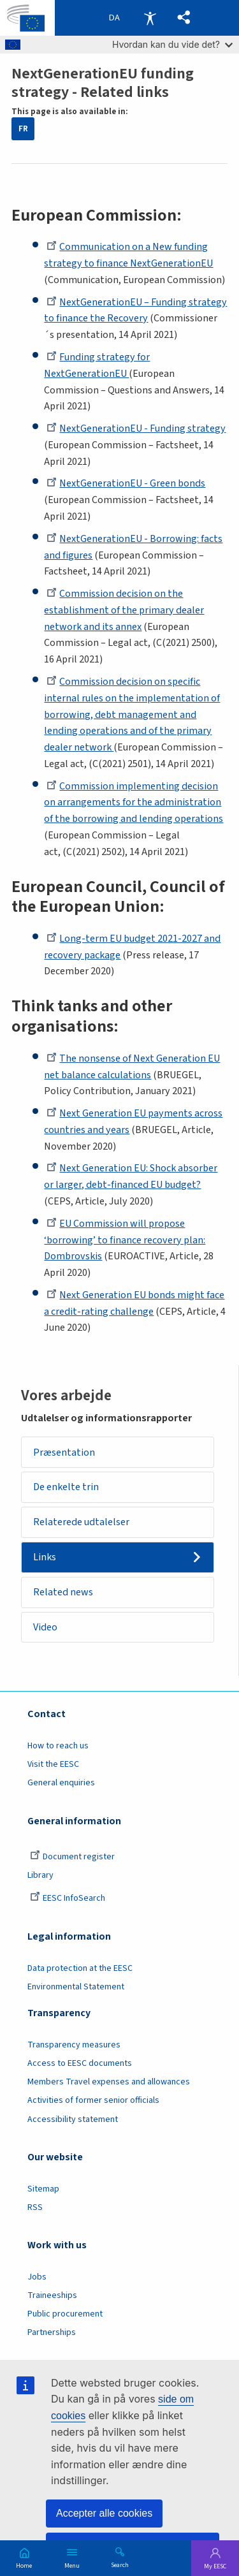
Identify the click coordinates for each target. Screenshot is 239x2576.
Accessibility (150, 18)
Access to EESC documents (79, 2063)
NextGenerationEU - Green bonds (126, 483)
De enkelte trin (66, 1487)
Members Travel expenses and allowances (108, 2081)
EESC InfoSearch (67, 1898)
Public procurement (65, 2314)
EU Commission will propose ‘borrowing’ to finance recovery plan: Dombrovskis (124, 1240)
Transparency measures (73, 2044)
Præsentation (64, 1452)
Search (120, 2564)
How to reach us (58, 1745)
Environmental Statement (75, 1986)
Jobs (37, 2277)
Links (44, 1557)
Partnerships (51, 2332)
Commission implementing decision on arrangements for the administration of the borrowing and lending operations (133, 802)
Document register (72, 1856)
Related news (63, 1592)
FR (23, 129)
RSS (35, 2207)
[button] (183, 18)
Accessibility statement (72, 2119)
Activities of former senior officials (93, 2100)
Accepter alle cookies (104, 2513)
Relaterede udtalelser (81, 1522)
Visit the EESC (53, 1764)
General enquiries (61, 1782)
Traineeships (52, 2295)
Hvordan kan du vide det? (172, 44)
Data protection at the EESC (80, 1968)
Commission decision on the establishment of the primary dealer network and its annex (124, 610)
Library (40, 1875)
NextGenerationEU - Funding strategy (136, 428)
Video (45, 1627)
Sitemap (43, 2189)
